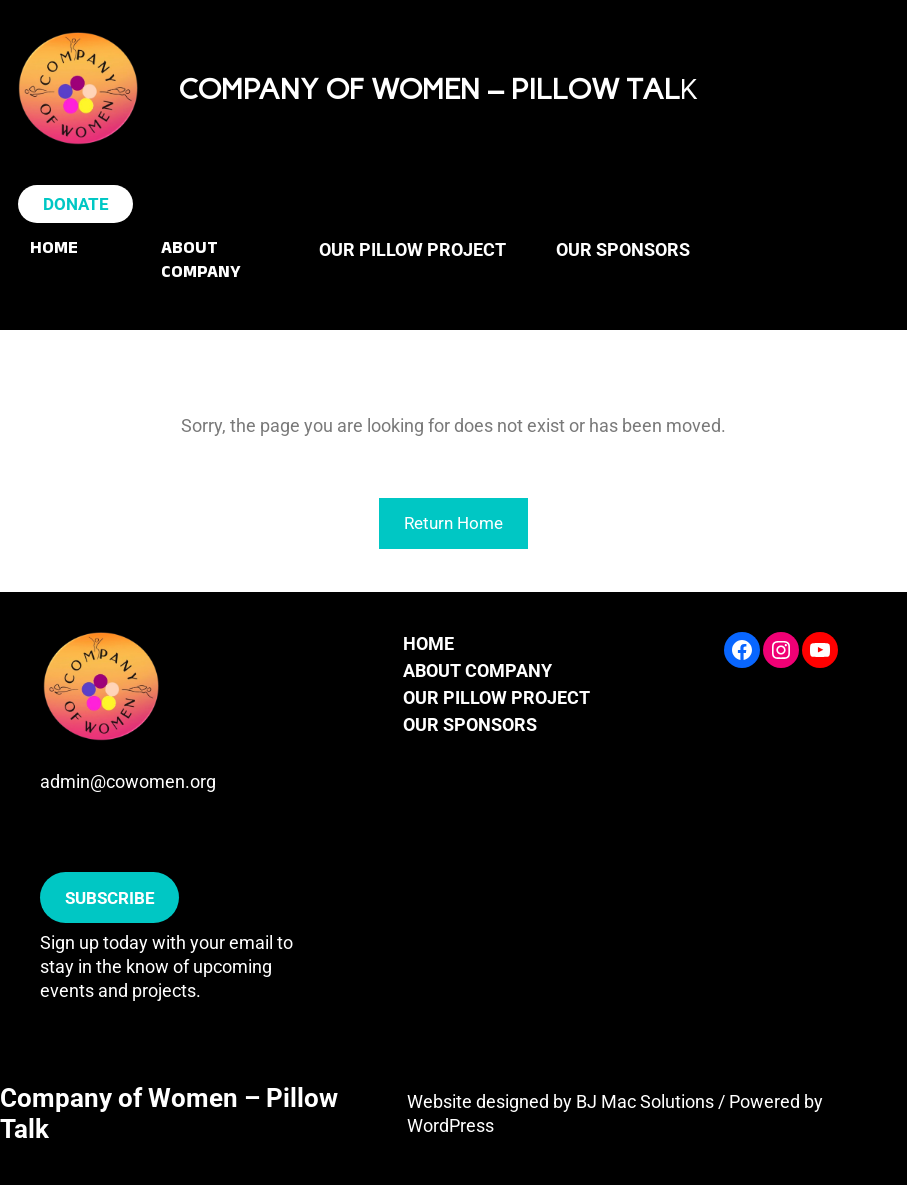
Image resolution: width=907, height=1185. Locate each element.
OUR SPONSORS (470, 724)
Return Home (453, 523)
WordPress (450, 1125)
